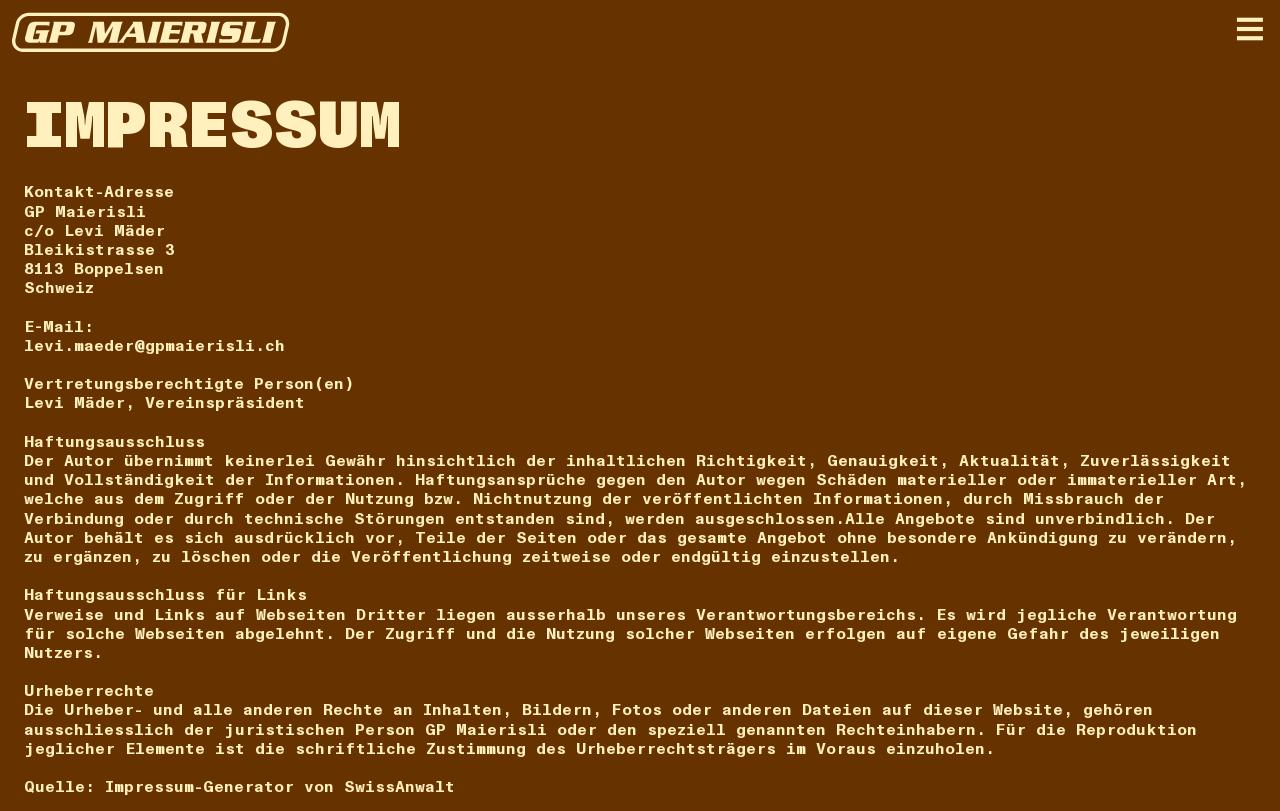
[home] (151, 32)
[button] (1249, 29)
